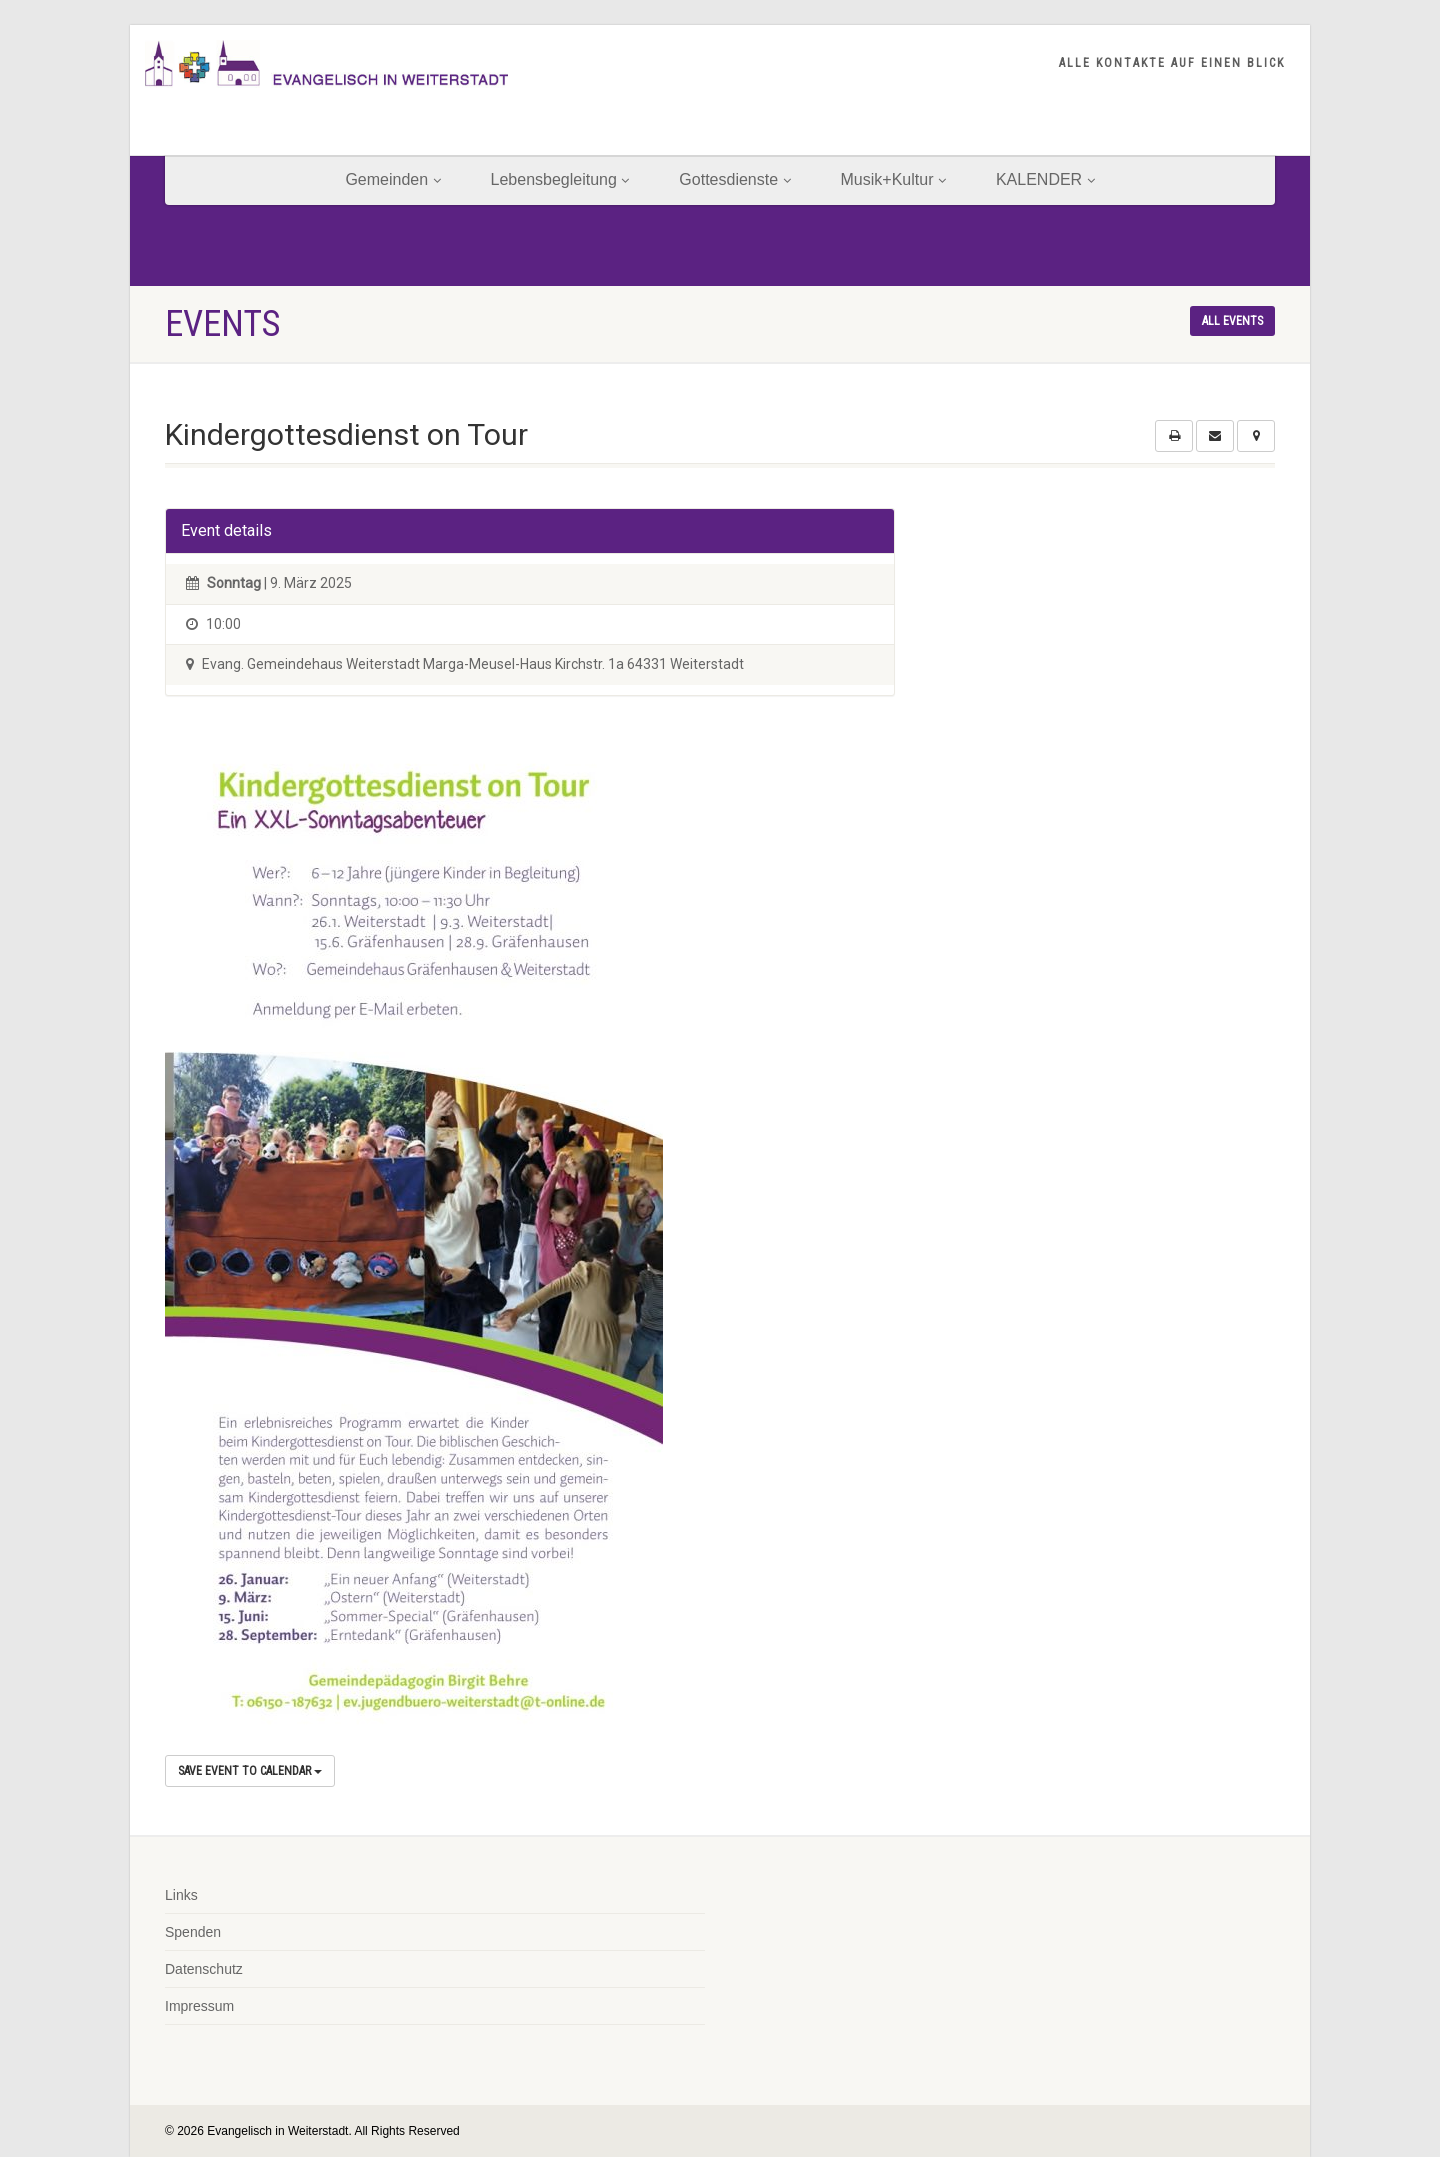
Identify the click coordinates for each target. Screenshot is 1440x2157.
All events (1232, 321)
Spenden (193, 1932)
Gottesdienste (734, 179)
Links (181, 1895)
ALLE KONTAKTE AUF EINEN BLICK (1172, 63)
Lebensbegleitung (560, 179)
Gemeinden (392, 179)
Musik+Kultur (893, 179)
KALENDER (1045, 179)
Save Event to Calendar (250, 1771)
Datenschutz (204, 1969)
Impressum (199, 2006)
